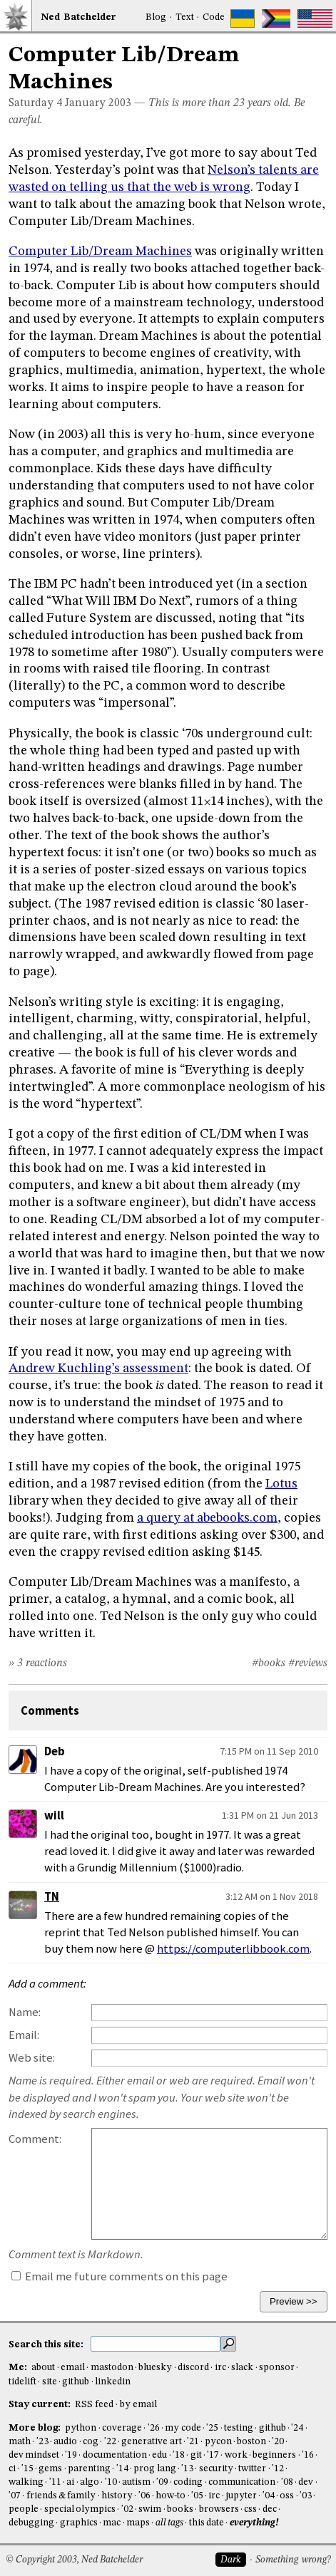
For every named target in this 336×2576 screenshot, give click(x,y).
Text (184, 17)
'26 (154, 2428)
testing (238, 2428)
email (73, 2367)
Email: (24, 2034)
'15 (27, 2468)
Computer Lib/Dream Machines (100, 251)
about (43, 2367)
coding (188, 2482)
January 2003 (98, 103)
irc (220, 2367)
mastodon (112, 2367)
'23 (42, 2441)
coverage (122, 2428)
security (216, 2468)
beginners (274, 2455)
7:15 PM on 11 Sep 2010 (269, 1751)
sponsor (277, 2367)
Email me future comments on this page (119, 2276)
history (117, 2495)
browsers (219, 2509)
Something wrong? (292, 2560)
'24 (297, 2428)
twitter (252, 2468)
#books (268, 1663)
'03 (306, 2495)
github (75, 2382)
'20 (278, 2441)
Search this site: (47, 2344)
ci (12, 2468)
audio (65, 2441)
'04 (269, 2495)
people (24, 2509)
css (250, 2509)
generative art (151, 2441)
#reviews (307, 1663)
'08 (287, 2482)
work (236, 2455)
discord (193, 2367)
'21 (193, 2441)
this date (206, 2523)
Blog (156, 17)
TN (51, 1896)
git (196, 2455)
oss (287, 2495)
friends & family (61, 2495)
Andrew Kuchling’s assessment (98, 1368)
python (80, 2428)
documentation (115, 2455)
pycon (218, 2441)
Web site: (32, 2057)
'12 (278, 2468)
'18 (179, 2455)
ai (70, 2482)
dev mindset (34, 2455)
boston (251, 2441)
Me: (19, 2367)
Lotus (281, 1483)
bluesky (155, 2367)
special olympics (80, 2509)
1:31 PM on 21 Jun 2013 (270, 1815)
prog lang (154, 2468)
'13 (187, 2468)
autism (136, 2482)
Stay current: (41, 2404)
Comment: (35, 2138)
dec (270, 2509)
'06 (144, 2495)
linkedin (113, 2382)
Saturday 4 (35, 103)
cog (90, 2441)
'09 (162, 2482)
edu (159, 2455)
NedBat (78, 17)
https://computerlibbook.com (233, 1948)
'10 (111, 2482)
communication (241, 2482)
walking (26, 2482)
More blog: (36, 2428)
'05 (197, 2495)
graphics (79, 2523)
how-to (170, 2495)
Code (214, 17)
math (20, 2441)
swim (149, 2509)
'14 (122, 2468)
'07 (15, 2495)
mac (112, 2523)
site (49, 2382)
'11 (55, 2482)
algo (89, 2482)
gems (50, 2468)
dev (305, 2482)
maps (138, 2523)
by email (138, 2404)
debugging (31, 2523)
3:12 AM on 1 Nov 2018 (271, 1896)
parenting (89, 2468)
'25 (212, 2428)
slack (242, 2367)
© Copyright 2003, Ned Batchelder (74, 2560)
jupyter (241, 2495)
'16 (308, 2455)
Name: (25, 2012)
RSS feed (94, 2404)
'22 (110, 2441)
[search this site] (155, 2344)
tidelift (22, 2382)
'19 (71, 2455)
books (180, 2509)
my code (182, 2428)
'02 (127, 2509)
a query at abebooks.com (207, 1518)
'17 (213, 2455)
